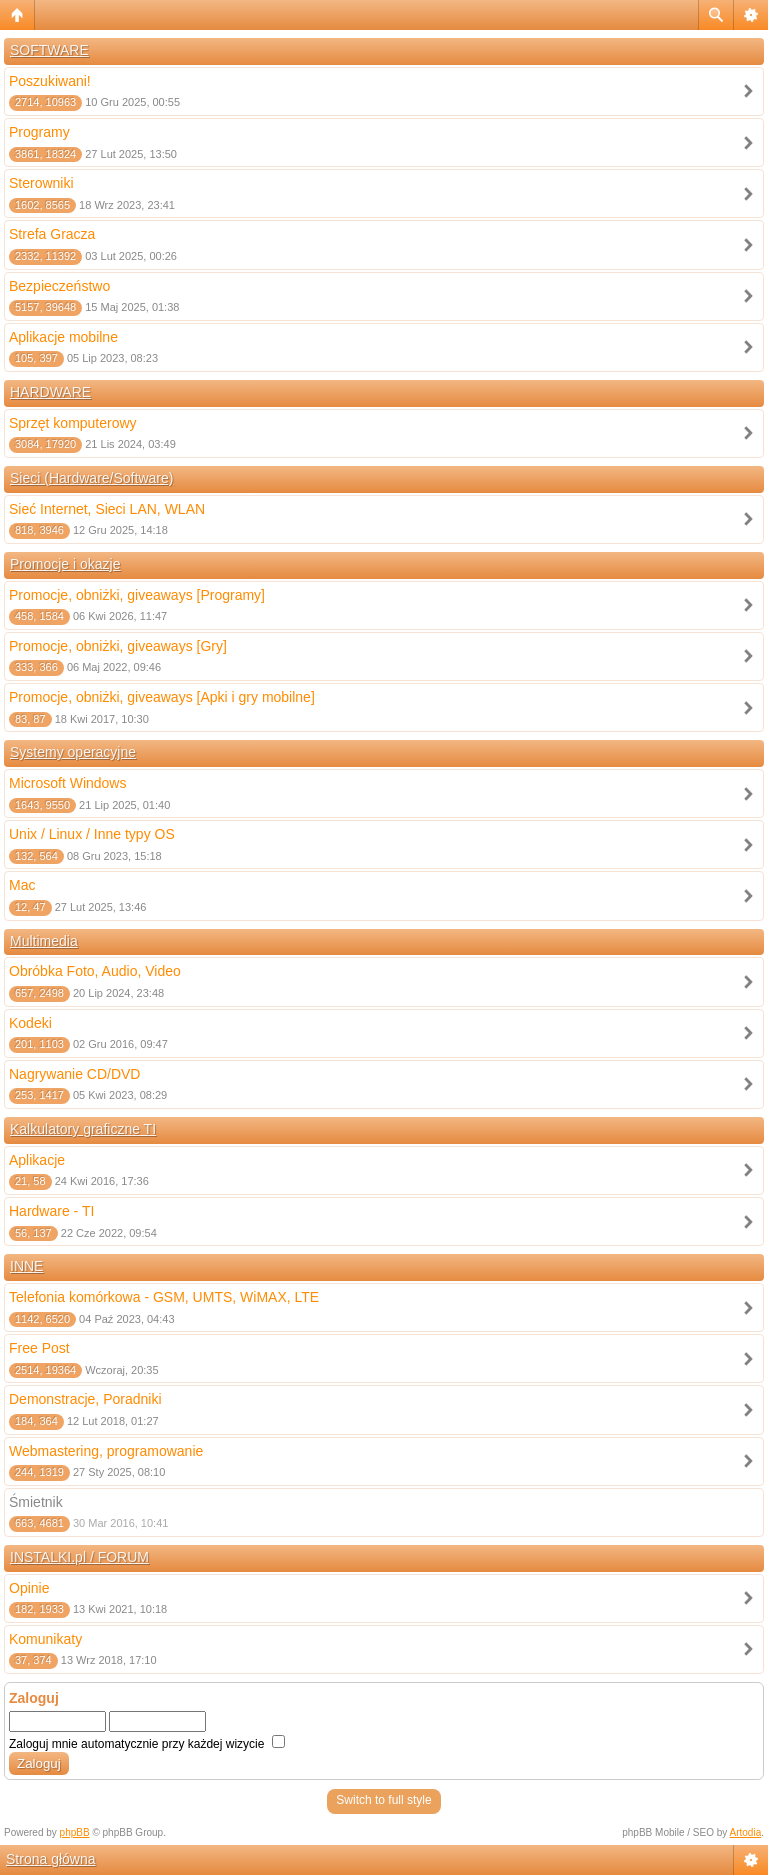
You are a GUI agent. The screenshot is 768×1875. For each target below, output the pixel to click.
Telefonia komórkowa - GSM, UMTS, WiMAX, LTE (164, 1297)
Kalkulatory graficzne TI (83, 1129)
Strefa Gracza (52, 234)
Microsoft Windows (67, 783)
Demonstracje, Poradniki (85, 1399)
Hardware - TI (51, 1211)
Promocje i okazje (65, 564)
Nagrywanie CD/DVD (74, 1074)
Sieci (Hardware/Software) (91, 478)
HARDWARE (50, 392)
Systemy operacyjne (73, 752)
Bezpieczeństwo (59, 286)
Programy (39, 132)
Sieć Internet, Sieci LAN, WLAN (107, 509)
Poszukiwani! (50, 81)
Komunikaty (45, 1639)
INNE (26, 1266)
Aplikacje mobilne (63, 337)
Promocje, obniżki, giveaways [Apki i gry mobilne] (162, 697)
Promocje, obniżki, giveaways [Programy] (137, 595)
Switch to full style (383, 1800)
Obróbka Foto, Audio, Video (95, 971)
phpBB (75, 1832)
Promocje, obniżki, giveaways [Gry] (118, 646)
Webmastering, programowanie (106, 1451)
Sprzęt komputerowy (73, 423)
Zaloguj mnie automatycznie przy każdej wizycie (147, 1744)
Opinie (29, 1588)
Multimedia (44, 941)
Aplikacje (37, 1160)
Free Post (39, 1348)
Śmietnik (36, 1502)
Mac (22, 885)
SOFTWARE (49, 50)
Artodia (746, 1832)
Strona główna (51, 1859)
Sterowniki (41, 183)
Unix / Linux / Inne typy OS (92, 834)
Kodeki (30, 1023)
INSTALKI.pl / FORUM (79, 1557)
